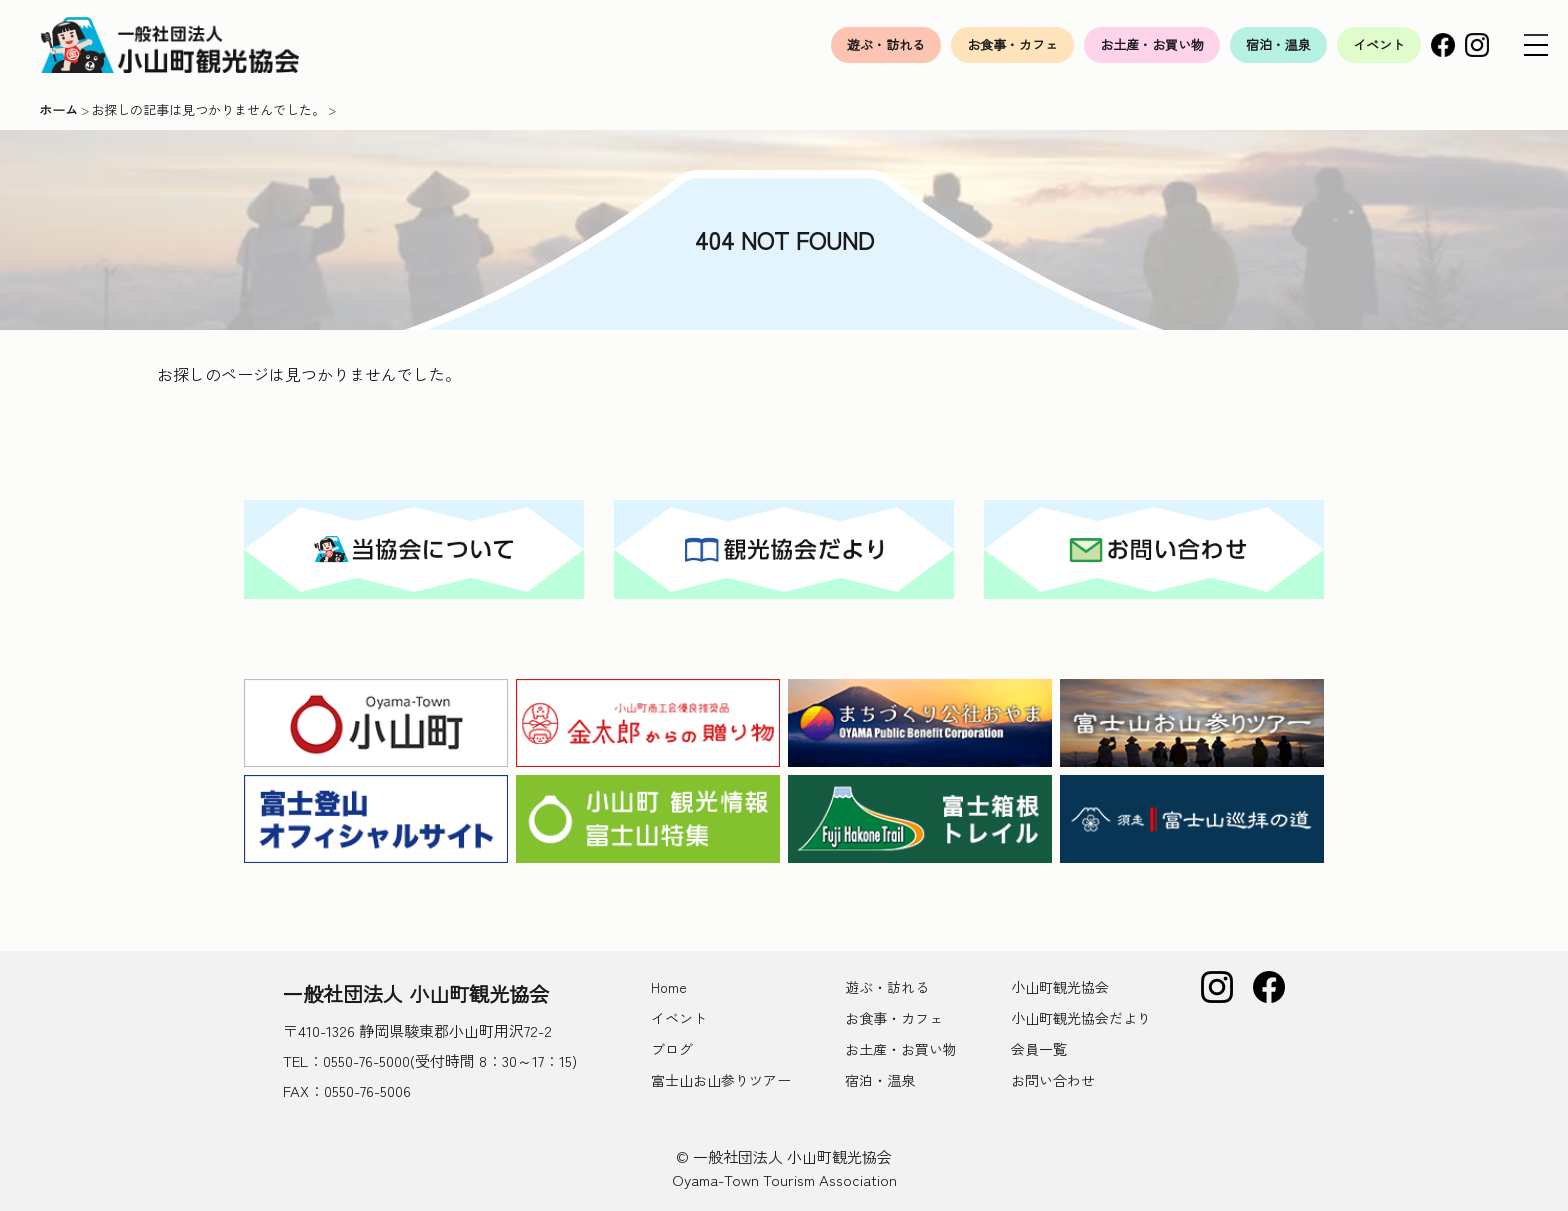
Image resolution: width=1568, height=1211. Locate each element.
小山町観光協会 (1060, 987)
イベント (1379, 44)
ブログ (672, 1049)
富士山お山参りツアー (721, 1080)
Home (669, 987)
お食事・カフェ (1012, 44)
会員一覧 (1039, 1049)
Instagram (1477, 45)
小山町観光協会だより (1081, 1018)
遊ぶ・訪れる (886, 44)
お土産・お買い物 (1152, 44)
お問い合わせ (1053, 1080)
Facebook (1443, 45)
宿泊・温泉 (1278, 44)
